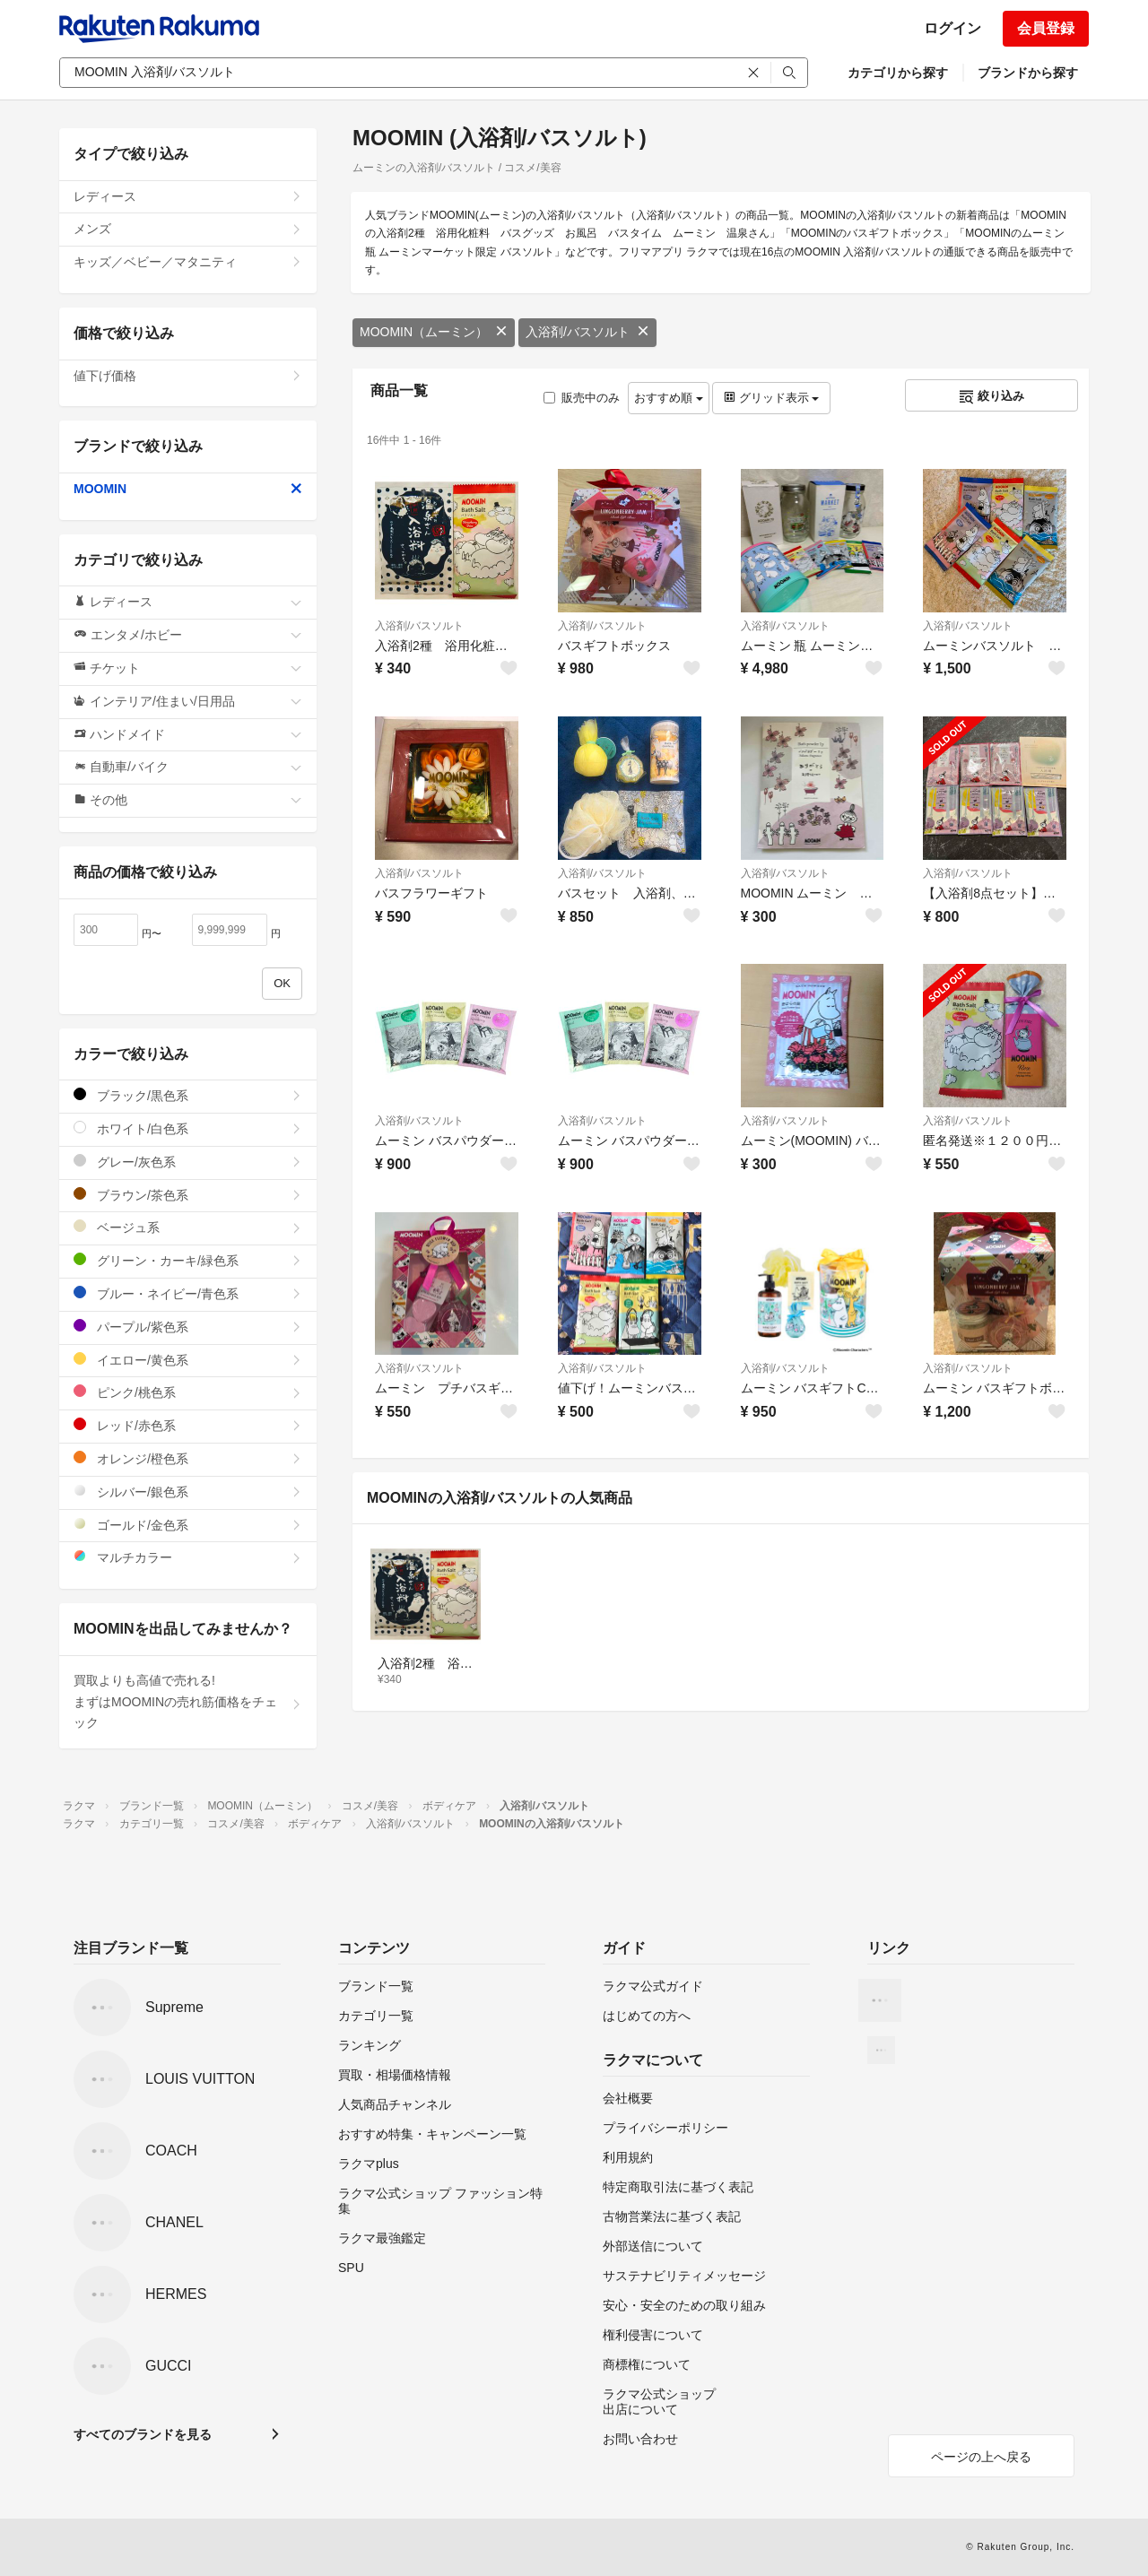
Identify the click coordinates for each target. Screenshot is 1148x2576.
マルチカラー (188, 1557)
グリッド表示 (771, 397)
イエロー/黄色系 (188, 1359)
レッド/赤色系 (188, 1425)
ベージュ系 (188, 1227)
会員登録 (1045, 28)
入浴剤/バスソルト (587, 332)
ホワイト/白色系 (188, 1128)
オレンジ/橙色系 (188, 1458)
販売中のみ (582, 397)
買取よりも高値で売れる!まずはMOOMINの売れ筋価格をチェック (188, 1701)
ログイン (952, 28)
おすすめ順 (668, 397)
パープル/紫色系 (188, 1326)
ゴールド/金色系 (188, 1524)
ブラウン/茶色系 (188, 1194)
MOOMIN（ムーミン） (434, 332)
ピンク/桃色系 (188, 1392)
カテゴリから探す (898, 72)
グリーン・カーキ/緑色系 (188, 1260)
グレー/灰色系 (188, 1161)
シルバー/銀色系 (188, 1491)
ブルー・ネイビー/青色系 (188, 1293)
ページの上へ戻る (981, 2457)
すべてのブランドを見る (143, 2434)
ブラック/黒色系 (188, 1095)
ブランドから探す (1028, 72)
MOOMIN (188, 488)
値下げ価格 (188, 376)
